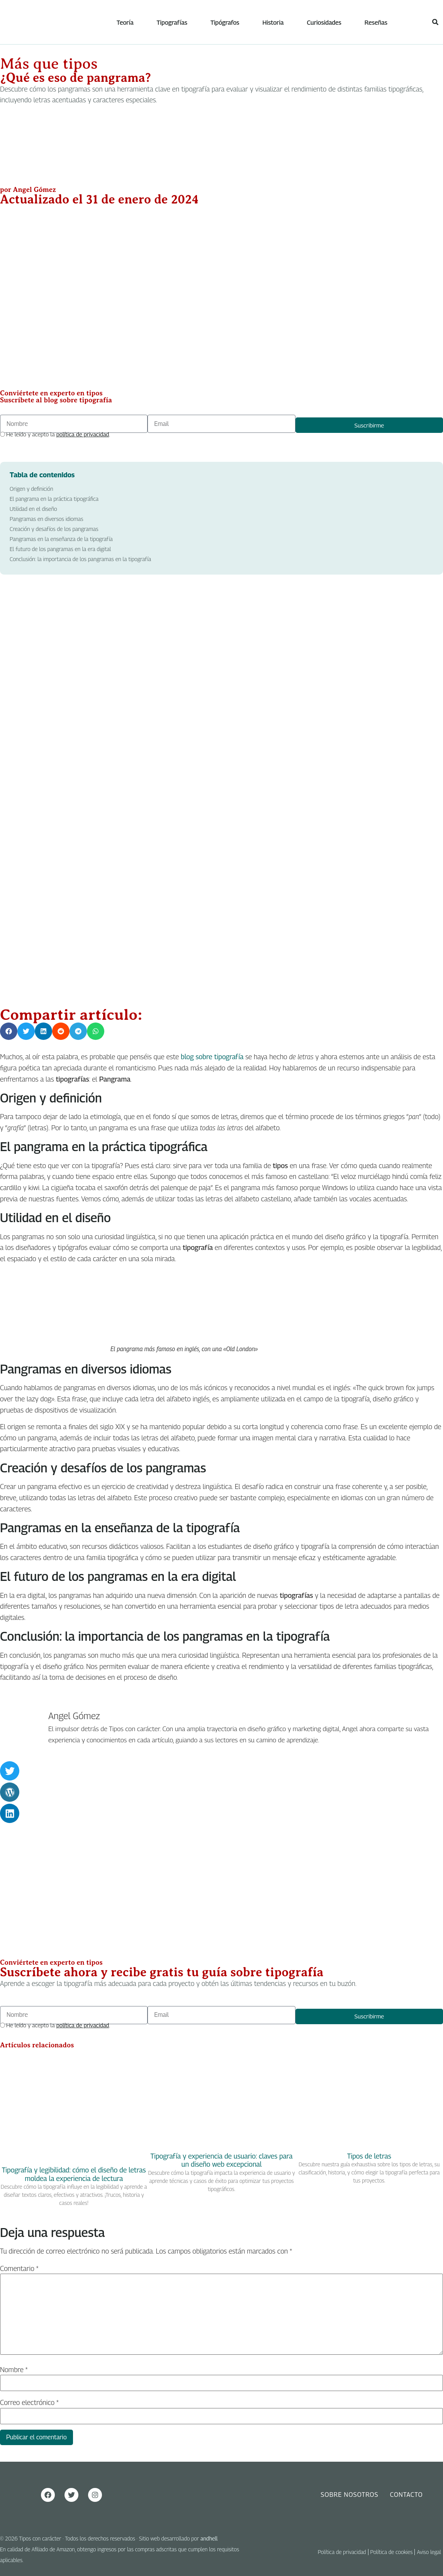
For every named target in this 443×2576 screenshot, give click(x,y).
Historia (273, 22)
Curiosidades (324, 22)
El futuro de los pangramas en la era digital (60, 549)
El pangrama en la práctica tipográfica (54, 498)
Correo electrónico (29, 2403)
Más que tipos (49, 63)
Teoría (125, 22)
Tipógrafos (225, 22)
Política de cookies (391, 2552)
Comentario (19, 2268)
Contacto (406, 2495)
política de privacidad (82, 434)
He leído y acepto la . (58, 434)
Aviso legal (429, 2552)
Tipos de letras (369, 2156)
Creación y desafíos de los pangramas (54, 529)
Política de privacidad (342, 2552)
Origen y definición (31, 488)
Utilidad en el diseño (33, 508)
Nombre (13, 2369)
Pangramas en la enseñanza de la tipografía (61, 539)
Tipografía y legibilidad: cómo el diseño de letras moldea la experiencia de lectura (74, 2174)
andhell (208, 2538)
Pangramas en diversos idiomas (46, 519)
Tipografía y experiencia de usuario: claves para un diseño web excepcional (222, 2160)
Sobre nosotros (349, 2495)
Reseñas (376, 22)
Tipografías (172, 22)
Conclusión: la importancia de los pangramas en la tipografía (80, 559)
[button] (435, 22)
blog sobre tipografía (212, 1057)
